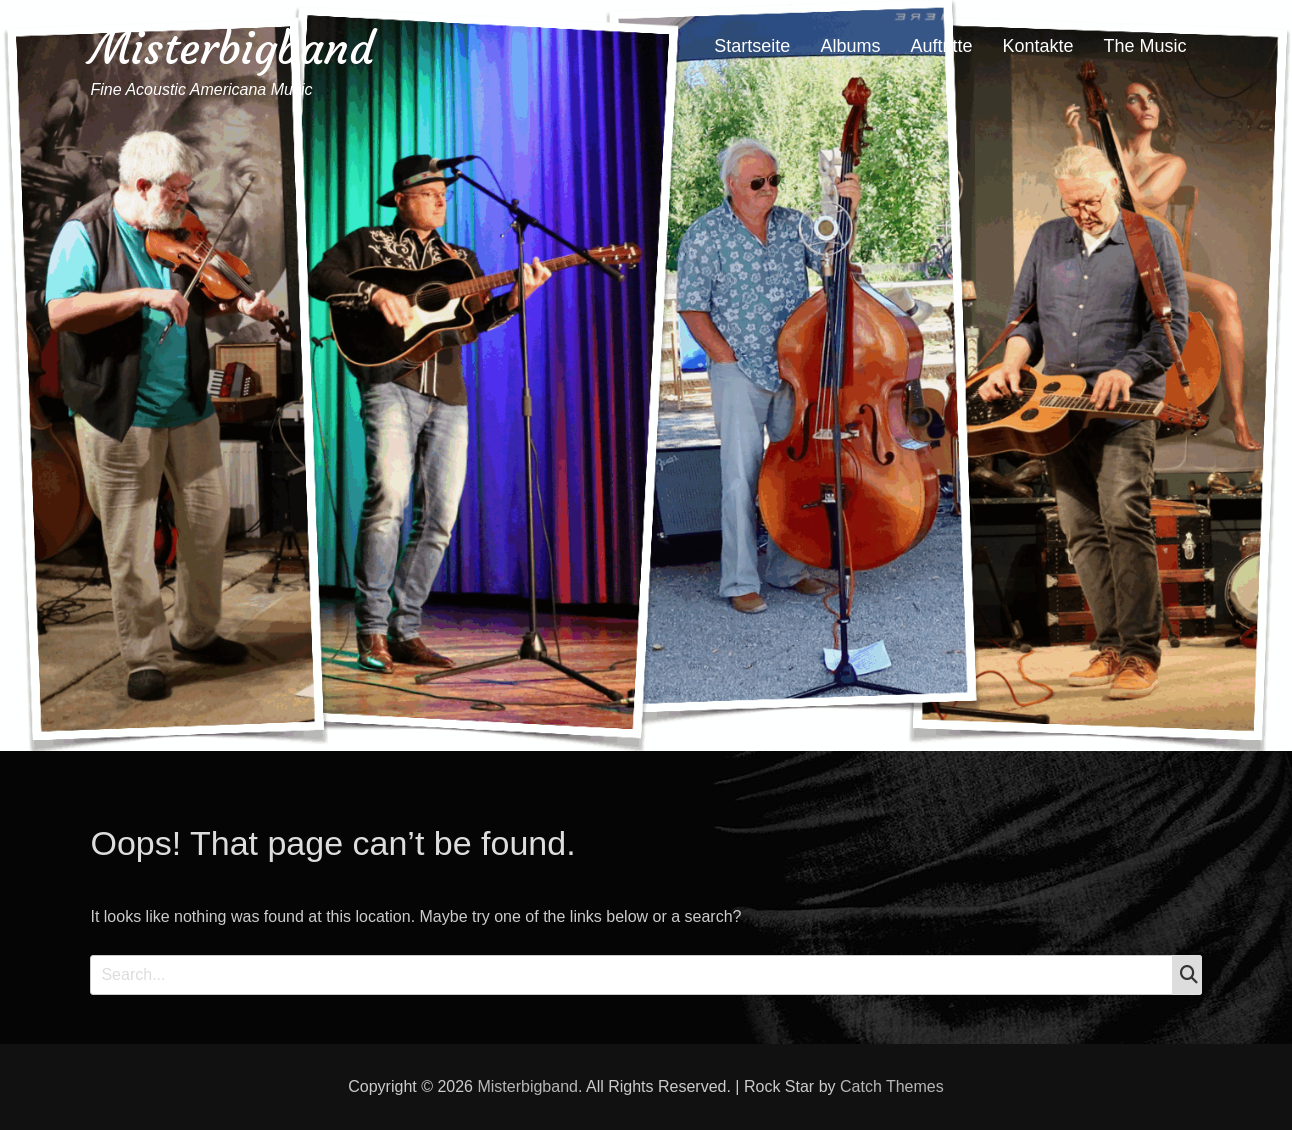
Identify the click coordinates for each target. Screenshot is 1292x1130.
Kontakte (1037, 46)
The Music (1145, 46)
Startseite (752, 46)
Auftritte (941, 46)
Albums (850, 46)
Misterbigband (232, 48)
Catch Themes (892, 1086)
